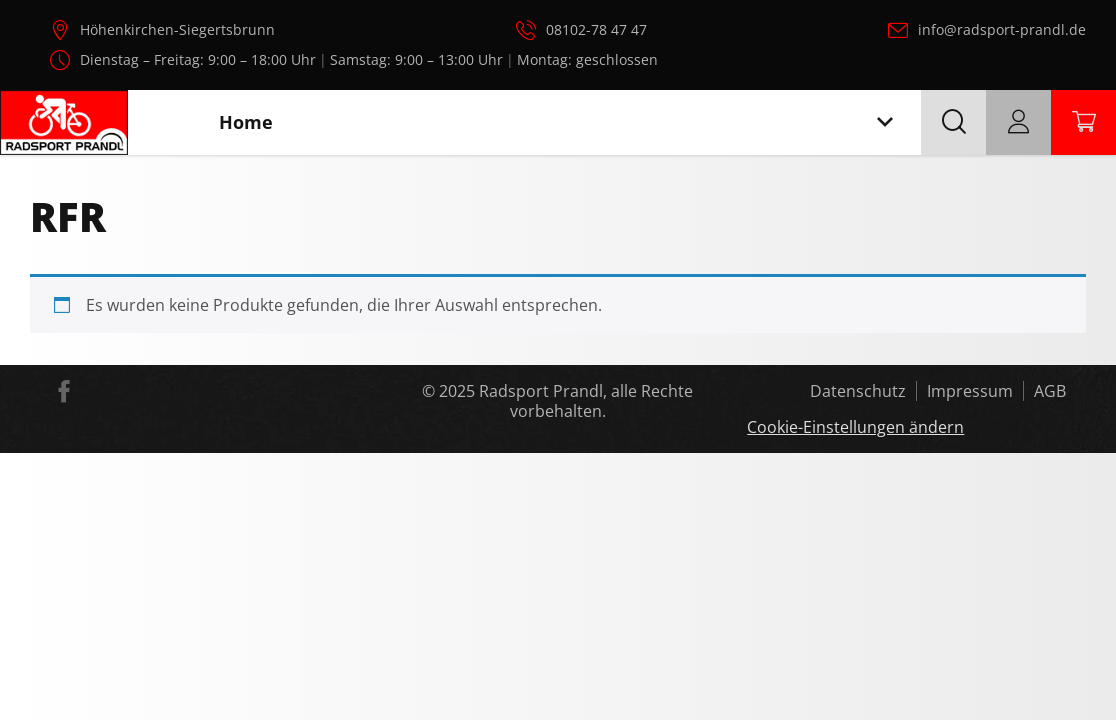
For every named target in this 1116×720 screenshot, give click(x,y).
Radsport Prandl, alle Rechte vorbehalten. (586, 401)
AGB (1050, 391)
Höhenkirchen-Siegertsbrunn (177, 29)
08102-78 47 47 (596, 29)
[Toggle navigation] (885, 122)
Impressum (970, 391)
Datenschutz (858, 391)
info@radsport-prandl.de (1002, 29)
